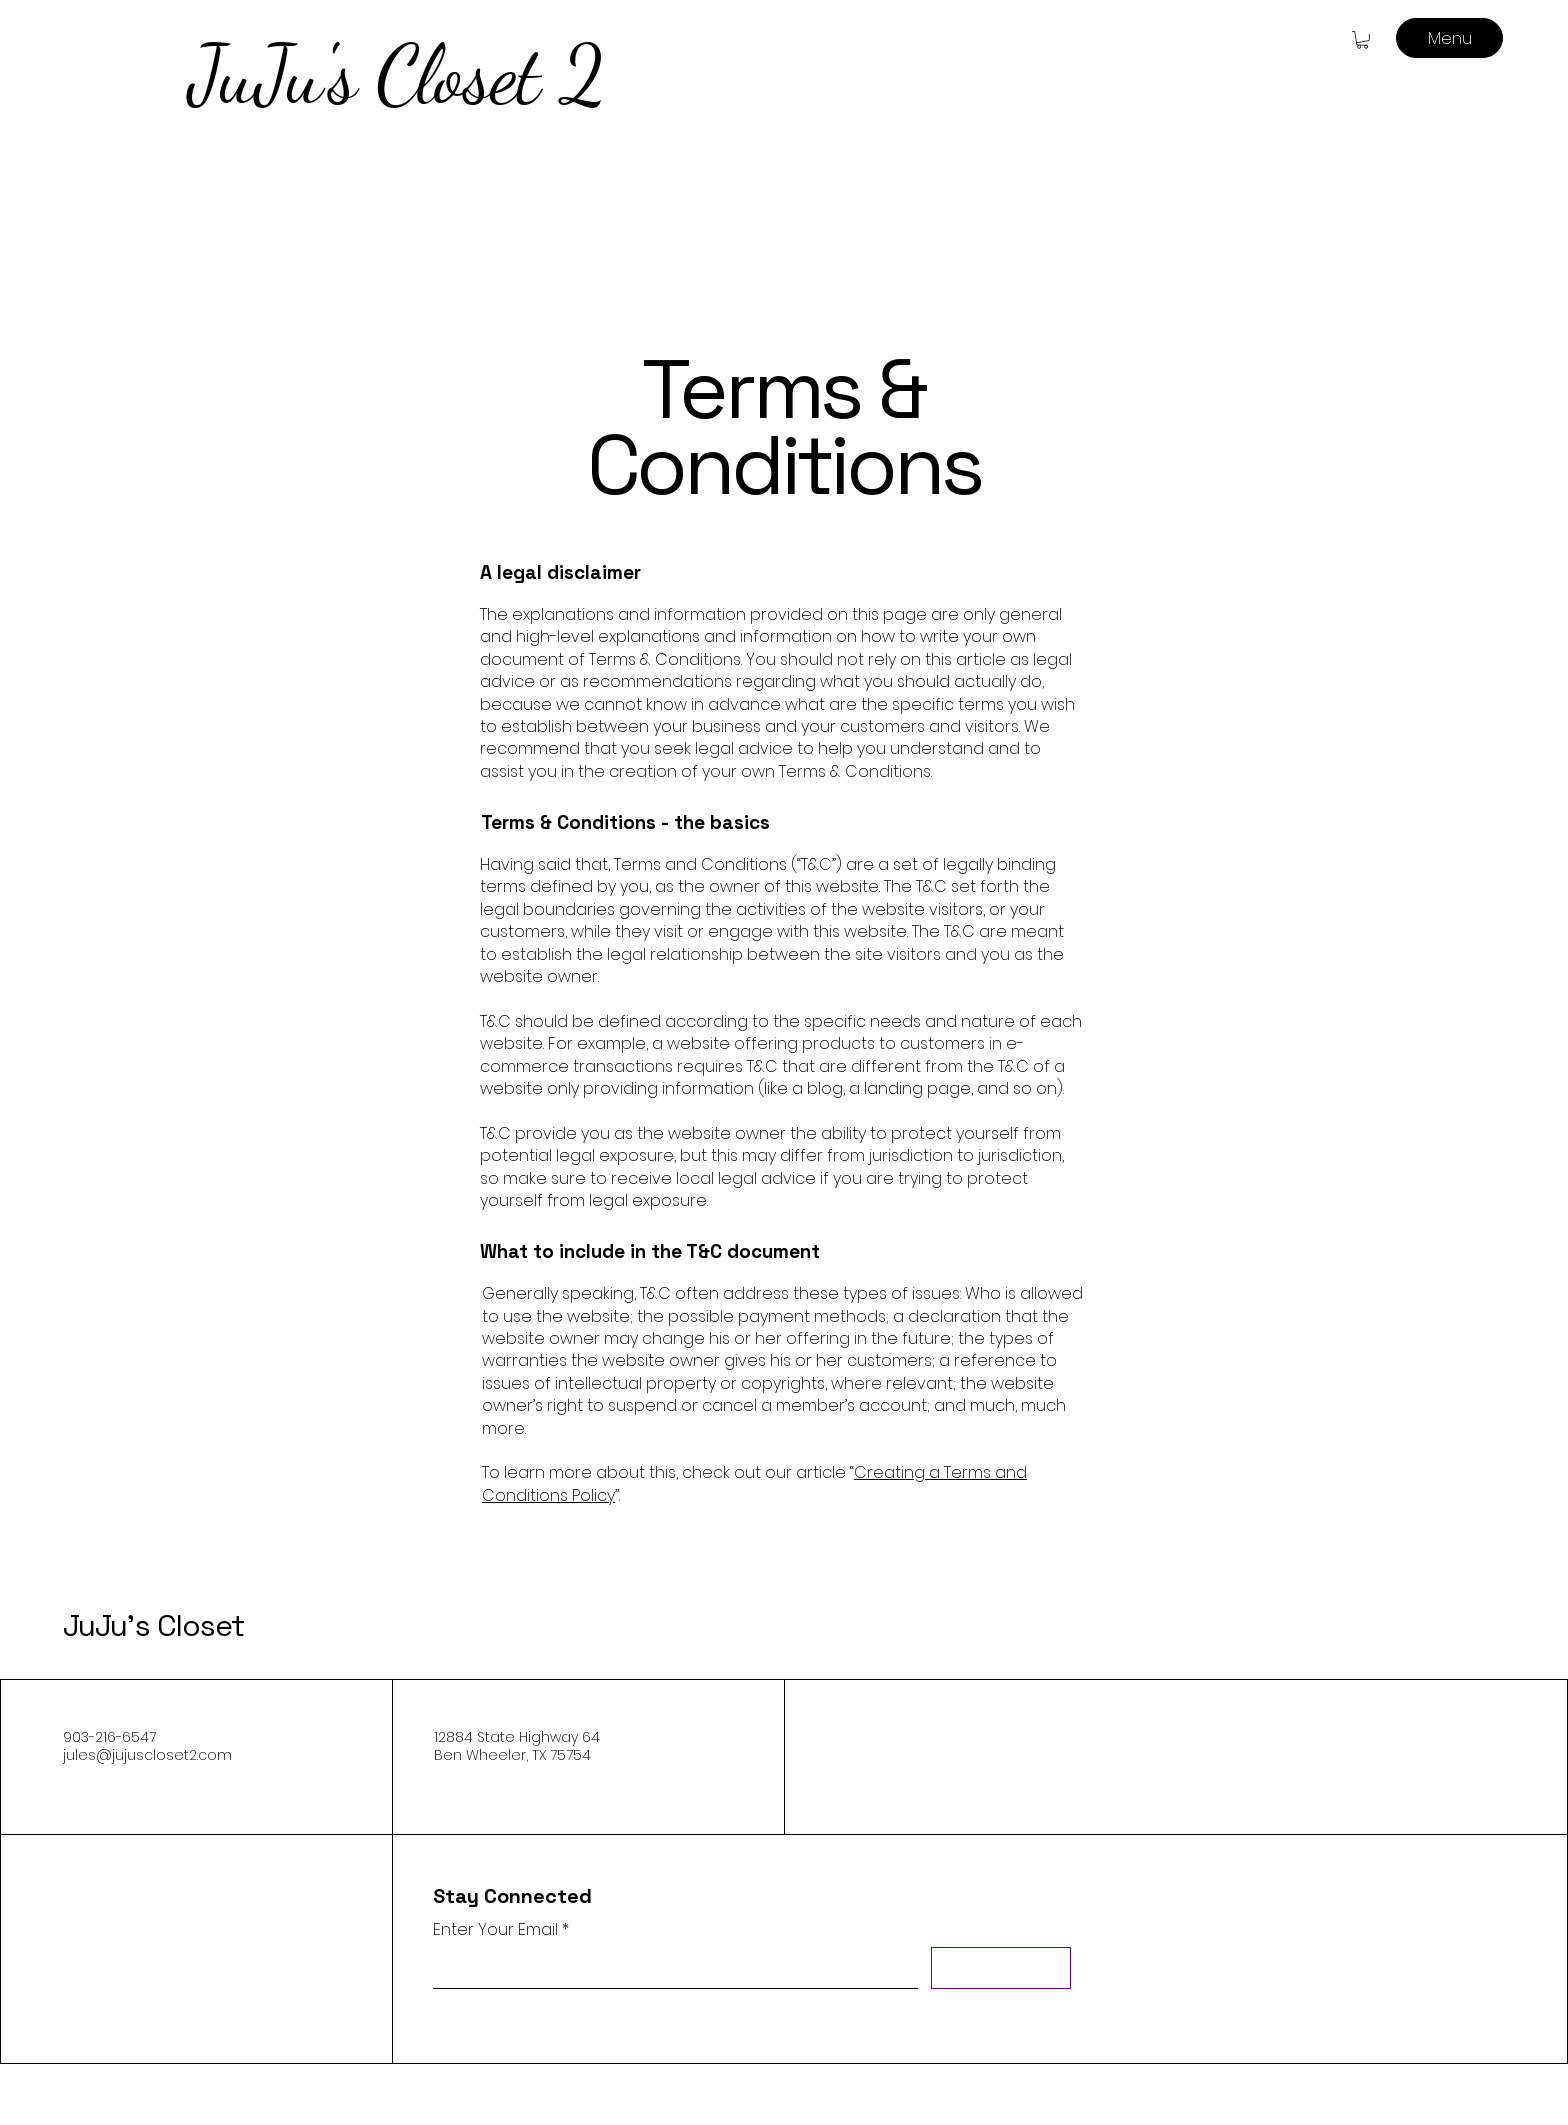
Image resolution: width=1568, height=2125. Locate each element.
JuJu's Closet (153, 1625)
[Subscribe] (1001, 1968)
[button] (1362, 40)
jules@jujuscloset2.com (147, 1755)
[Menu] (1449, 38)
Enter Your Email (495, 1930)
